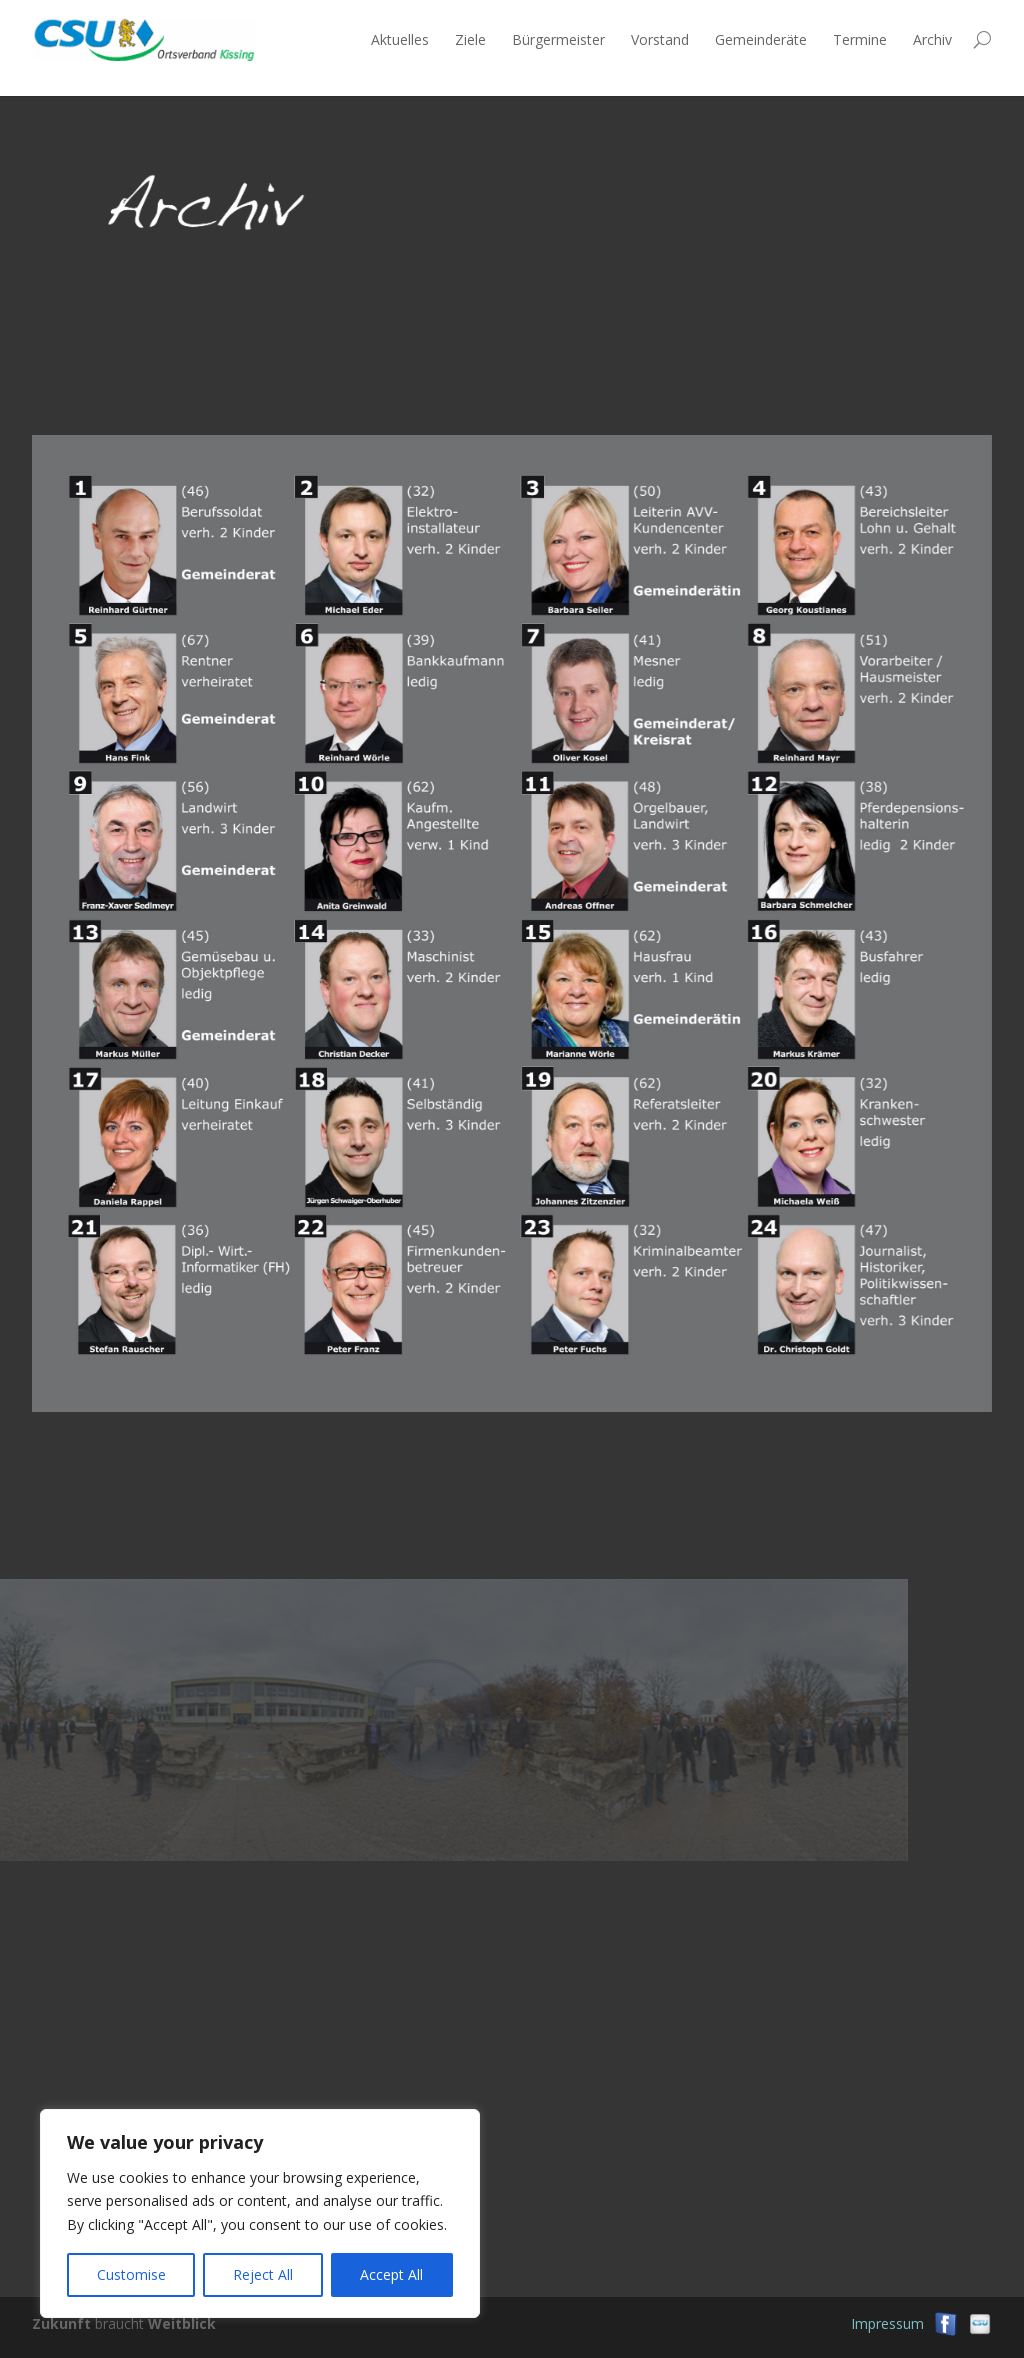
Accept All (391, 2274)
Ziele (470, 39)
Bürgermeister (558, 39)
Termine (860, 39)
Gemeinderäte (761, 39)
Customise (131, 2274)
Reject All (263, 2274)
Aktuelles (400, 39)
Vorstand (660, 39)
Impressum (887, 2323)
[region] (260, 2213)
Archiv (932, 39)
